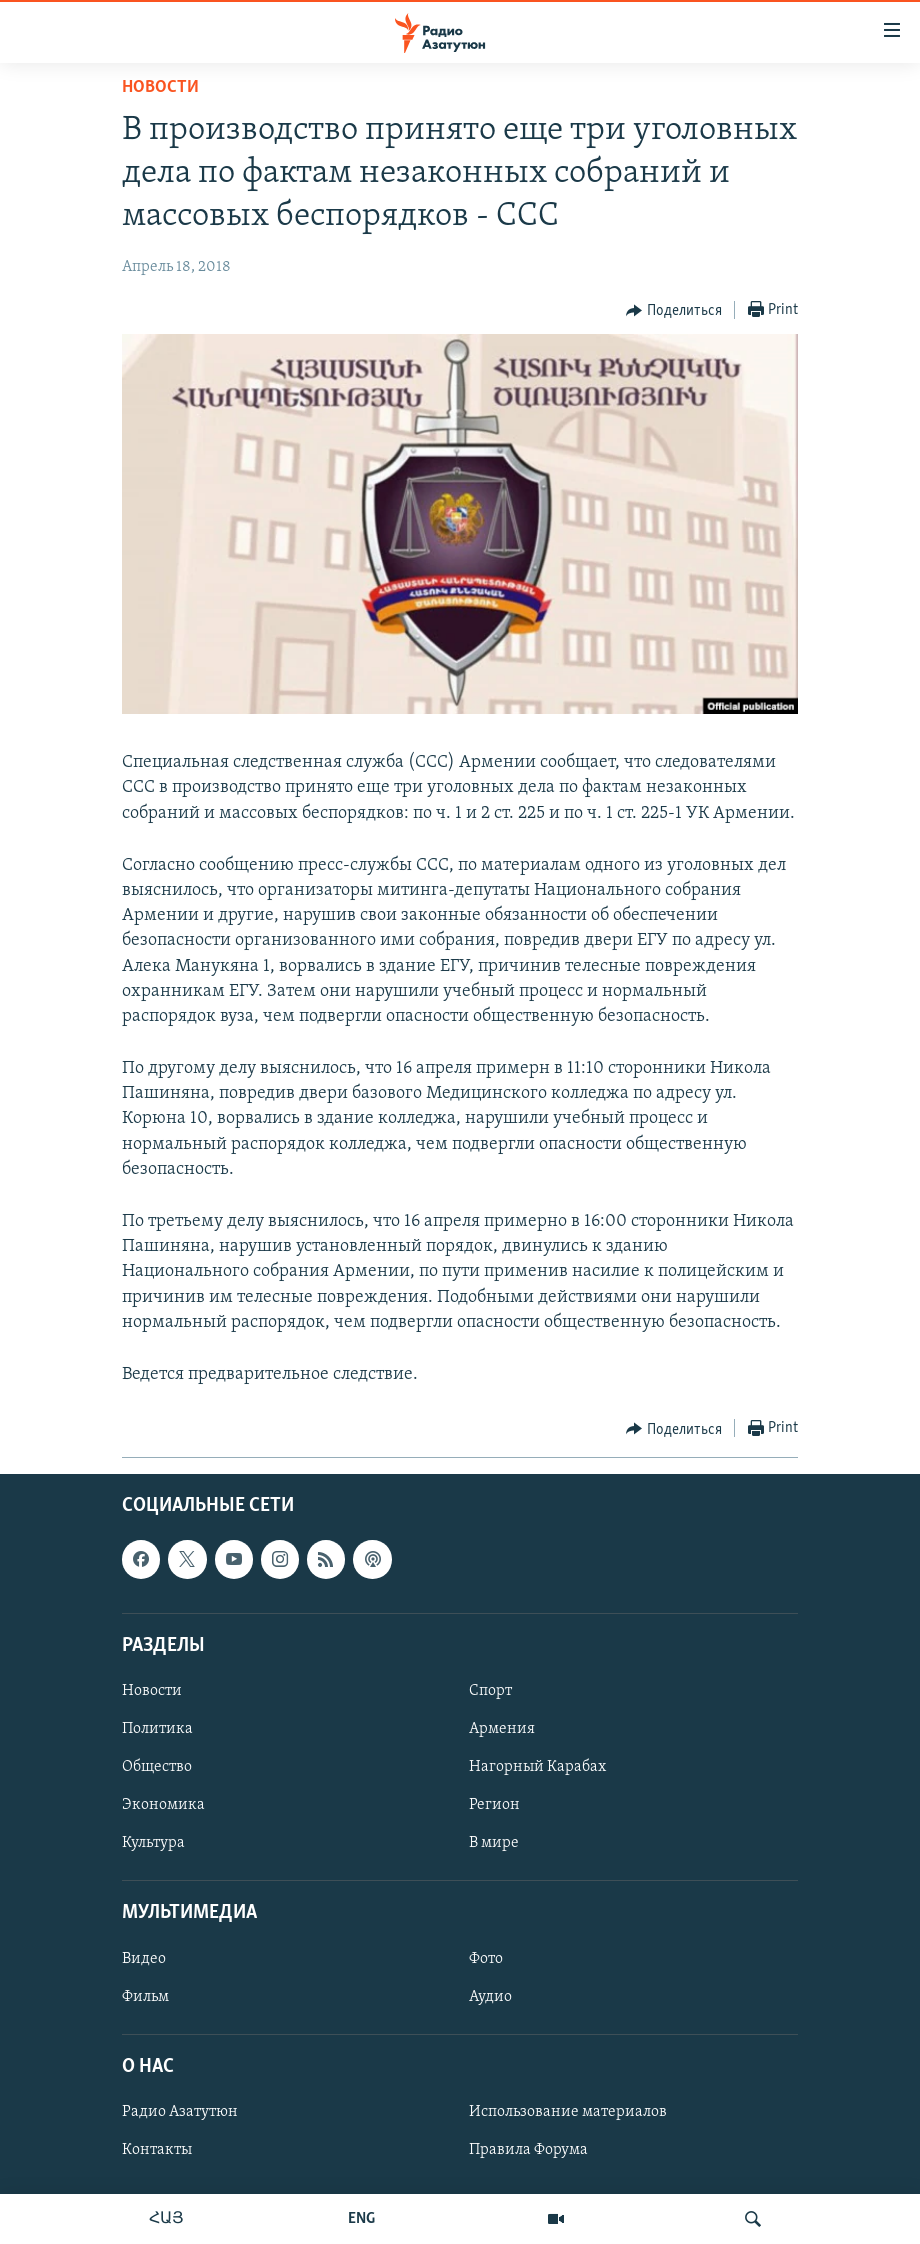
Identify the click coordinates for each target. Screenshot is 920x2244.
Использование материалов (568, 2112)
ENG (361, 2219)
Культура (153, 1843)
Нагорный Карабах (537, 1767)
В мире (494, 1843)
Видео (144, 1959)
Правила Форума (528, 2150)
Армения (502, 1729)
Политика (157, 1729)
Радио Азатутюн (180, 2112)
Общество (157, 1767)
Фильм (145, 1997)
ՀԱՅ (166, 2219)
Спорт (490, 1691)
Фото (486, 1959)
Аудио (490, 1997)
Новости (160, 87)
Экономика (163, 1805)
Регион (494, 1805)
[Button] (674, 311)
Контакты (157, 2150)
